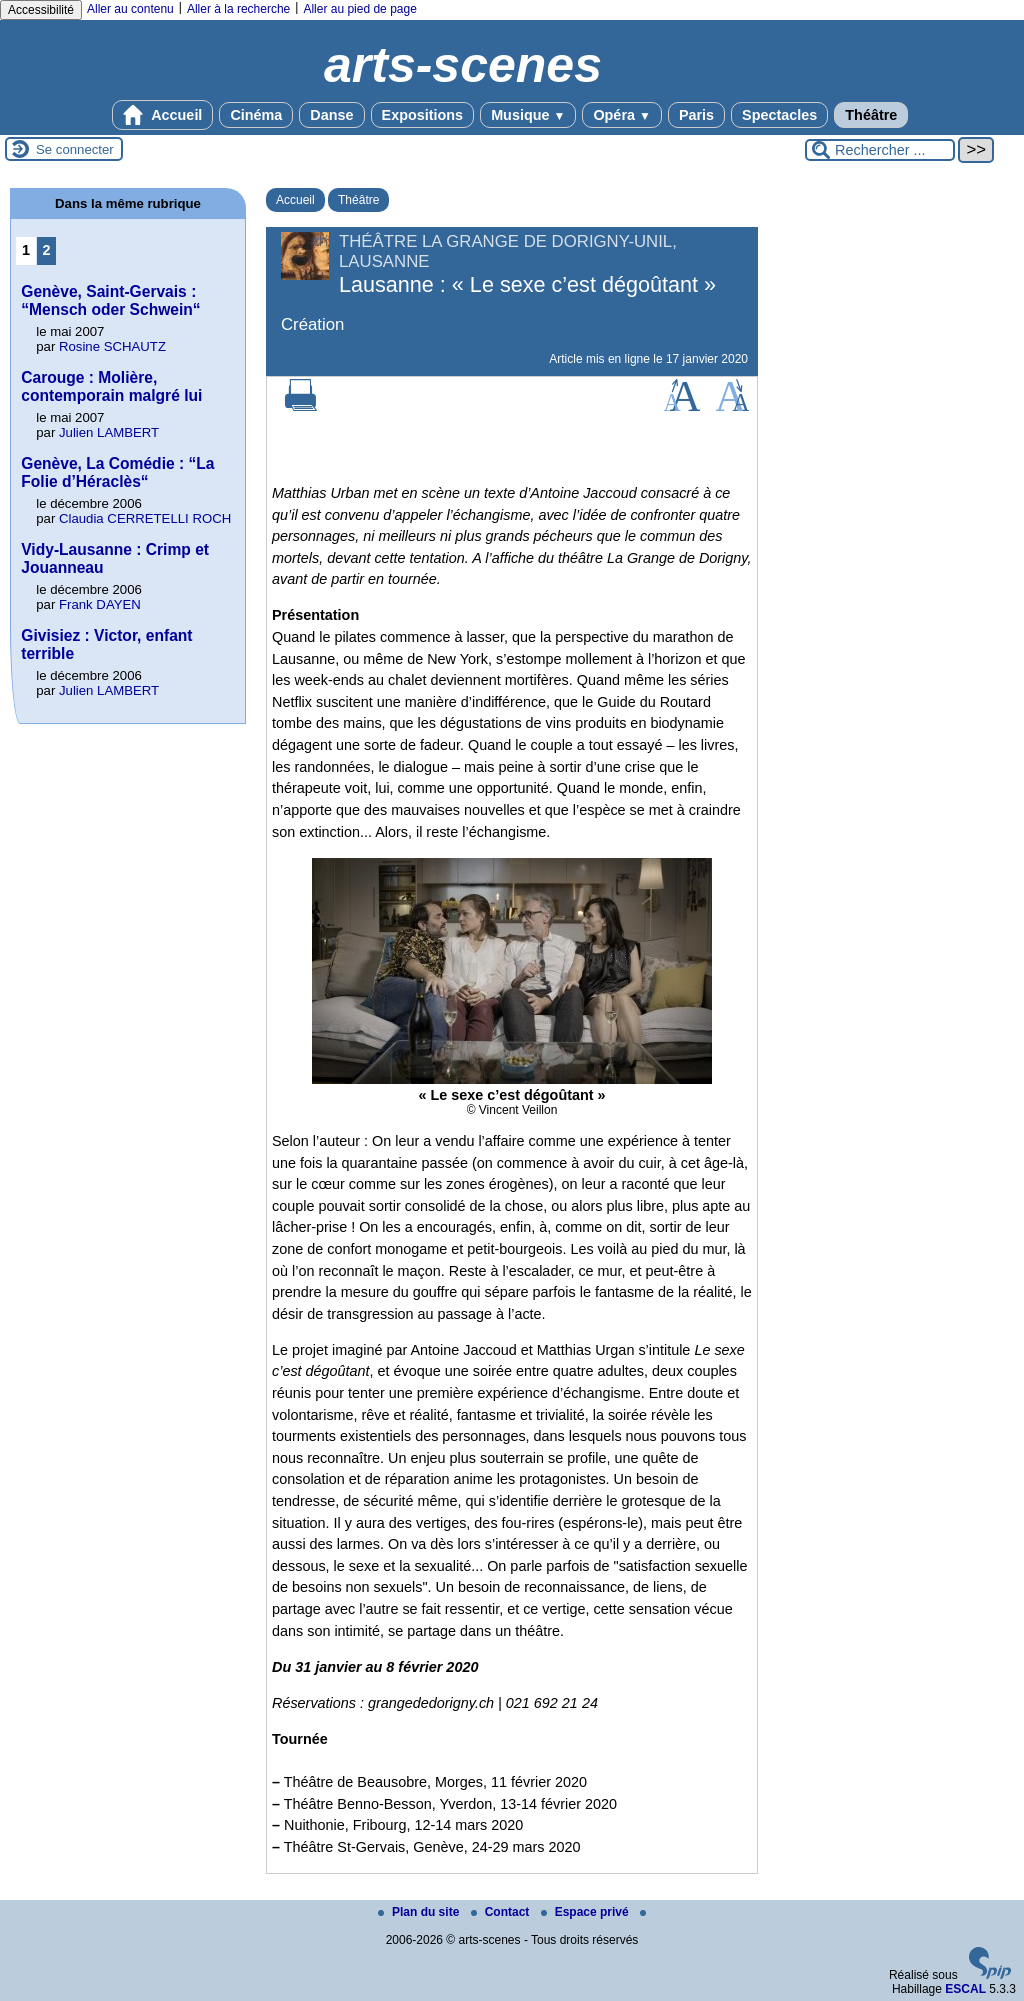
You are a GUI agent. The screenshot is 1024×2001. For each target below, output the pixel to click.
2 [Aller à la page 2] (47, 250)
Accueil (163, 115)
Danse (331, 115)
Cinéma (256, 115)
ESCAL (965, 1989)
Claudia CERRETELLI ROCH (145, 518)
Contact (502, 1912)
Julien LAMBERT (109, 432)
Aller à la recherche (238, 9)
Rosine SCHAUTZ (112, 346)
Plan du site (420, 1912)
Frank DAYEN (100, 604)
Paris (696, 115)
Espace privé (586, 1912)
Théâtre (871, 115)
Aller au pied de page (359, 9)
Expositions (423, 115)
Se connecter (75, 149)
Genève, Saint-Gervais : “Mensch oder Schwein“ (110, 300)
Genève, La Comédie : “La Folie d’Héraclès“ (117, 472)
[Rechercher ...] (880, 150)
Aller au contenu (130, 9)
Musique (528, 115)
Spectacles (779, 115)
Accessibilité (41, 10)
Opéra (621, 115)
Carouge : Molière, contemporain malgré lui (111, 386)
